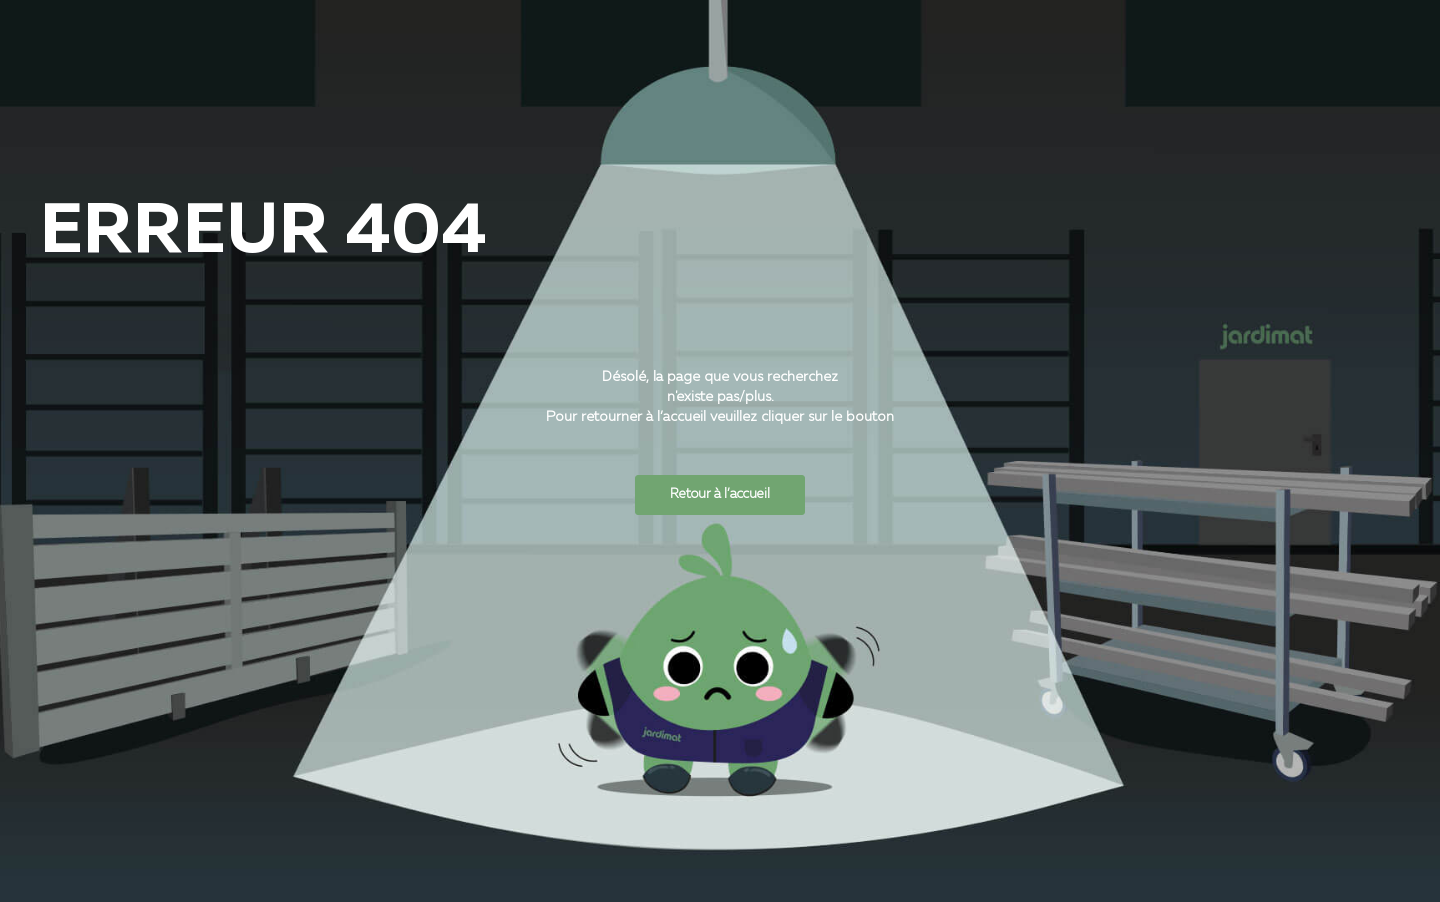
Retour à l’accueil (720, 494)
